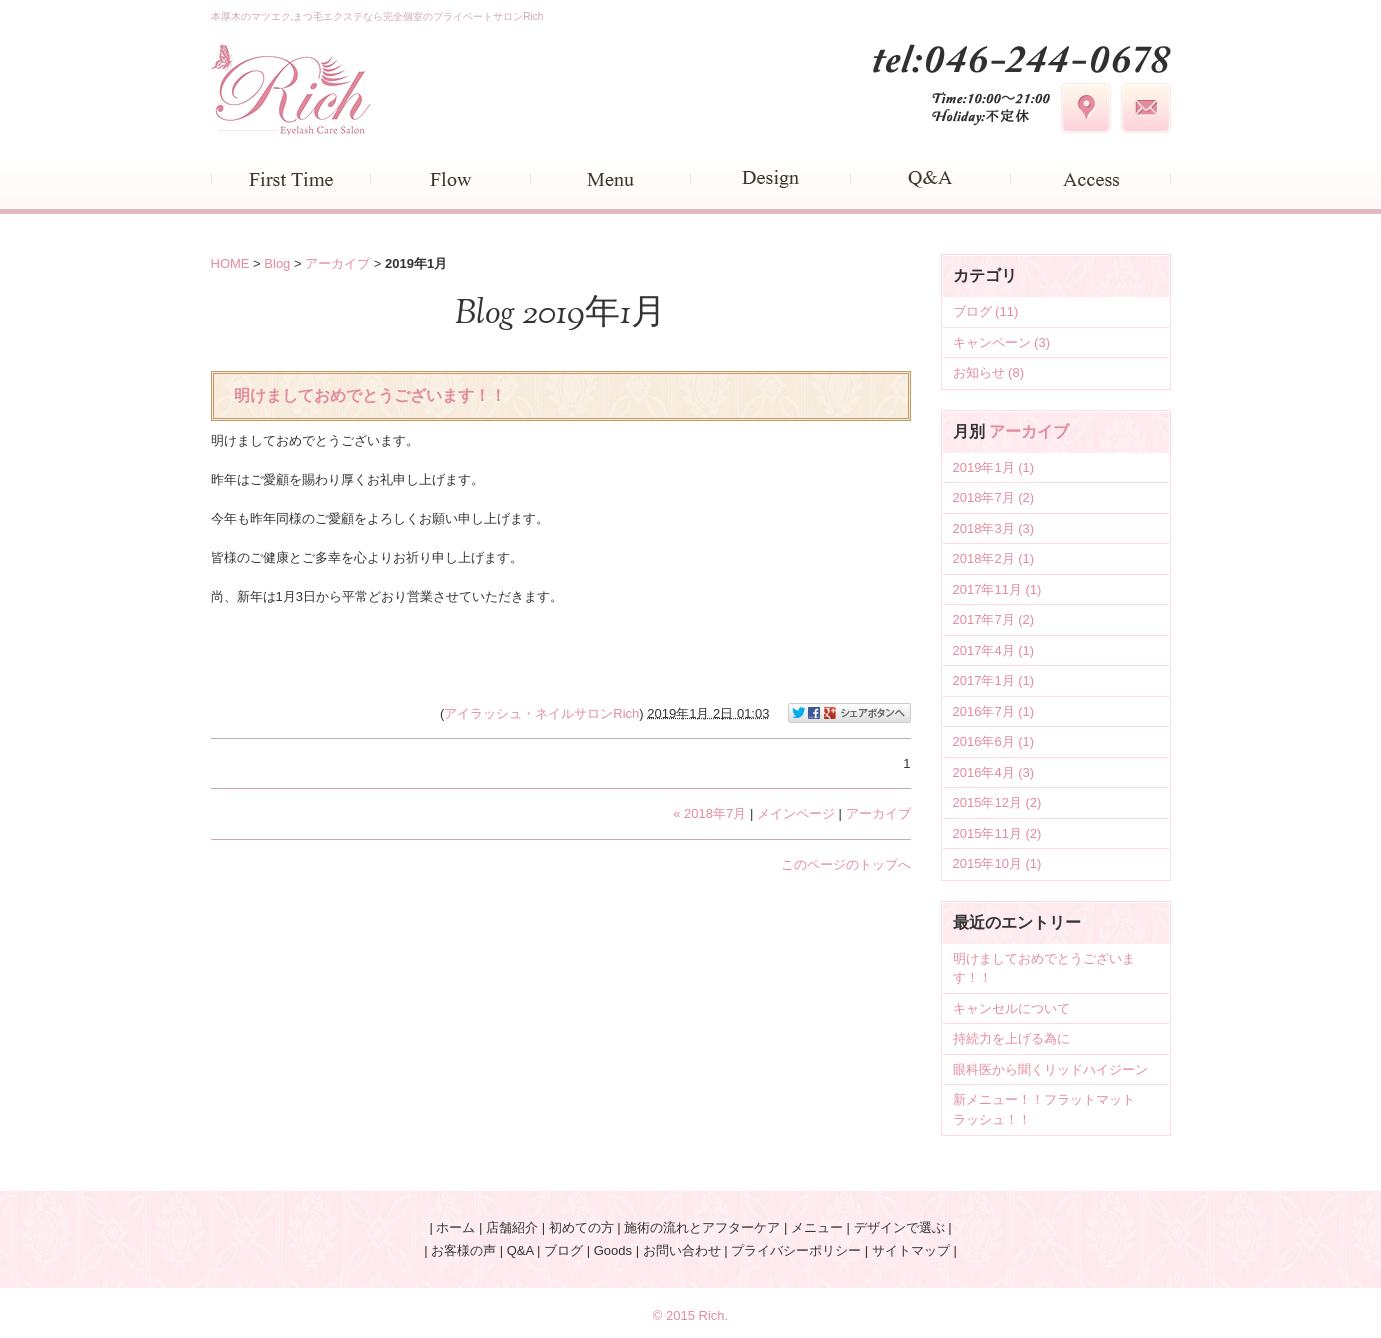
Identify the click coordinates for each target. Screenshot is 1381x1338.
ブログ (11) (986, 311)
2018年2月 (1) (994, 558)
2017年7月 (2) (994, 619)
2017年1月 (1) (994, 680)
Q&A (520, 1250)
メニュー (817, 1227)
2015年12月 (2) (997, 802)
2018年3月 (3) (994, 528)
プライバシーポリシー (796, 1250)
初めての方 (581, 1227)
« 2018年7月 (709, 813)
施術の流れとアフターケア (702, 1227)
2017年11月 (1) (997, 589)
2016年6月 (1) (994, 741)
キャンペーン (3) (1002, 342)
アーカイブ (1029, 431)
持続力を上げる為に (1011, 1038)
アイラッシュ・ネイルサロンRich (541, 712)
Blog (277, 263)
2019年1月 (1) (994, 467)
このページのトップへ (846, 864)
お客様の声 (463, 1250)
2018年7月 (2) (994, 497)
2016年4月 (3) (994, 772)
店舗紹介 (512, 1227)
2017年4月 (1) (994, 650)
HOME (230, 263)
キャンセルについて (1011, 1008)
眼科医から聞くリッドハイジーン (1050, 1069)
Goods (613, 1250)
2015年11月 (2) (997, 833)
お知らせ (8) (989, 372)
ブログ (563, 1250)
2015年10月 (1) (997, 863)
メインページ (796, 813)
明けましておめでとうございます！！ (370, 395)
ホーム (455, 1227)
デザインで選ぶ (899, 1227)
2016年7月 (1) (994, 711)
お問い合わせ (682, 1250)
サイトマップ (911, 1250)
